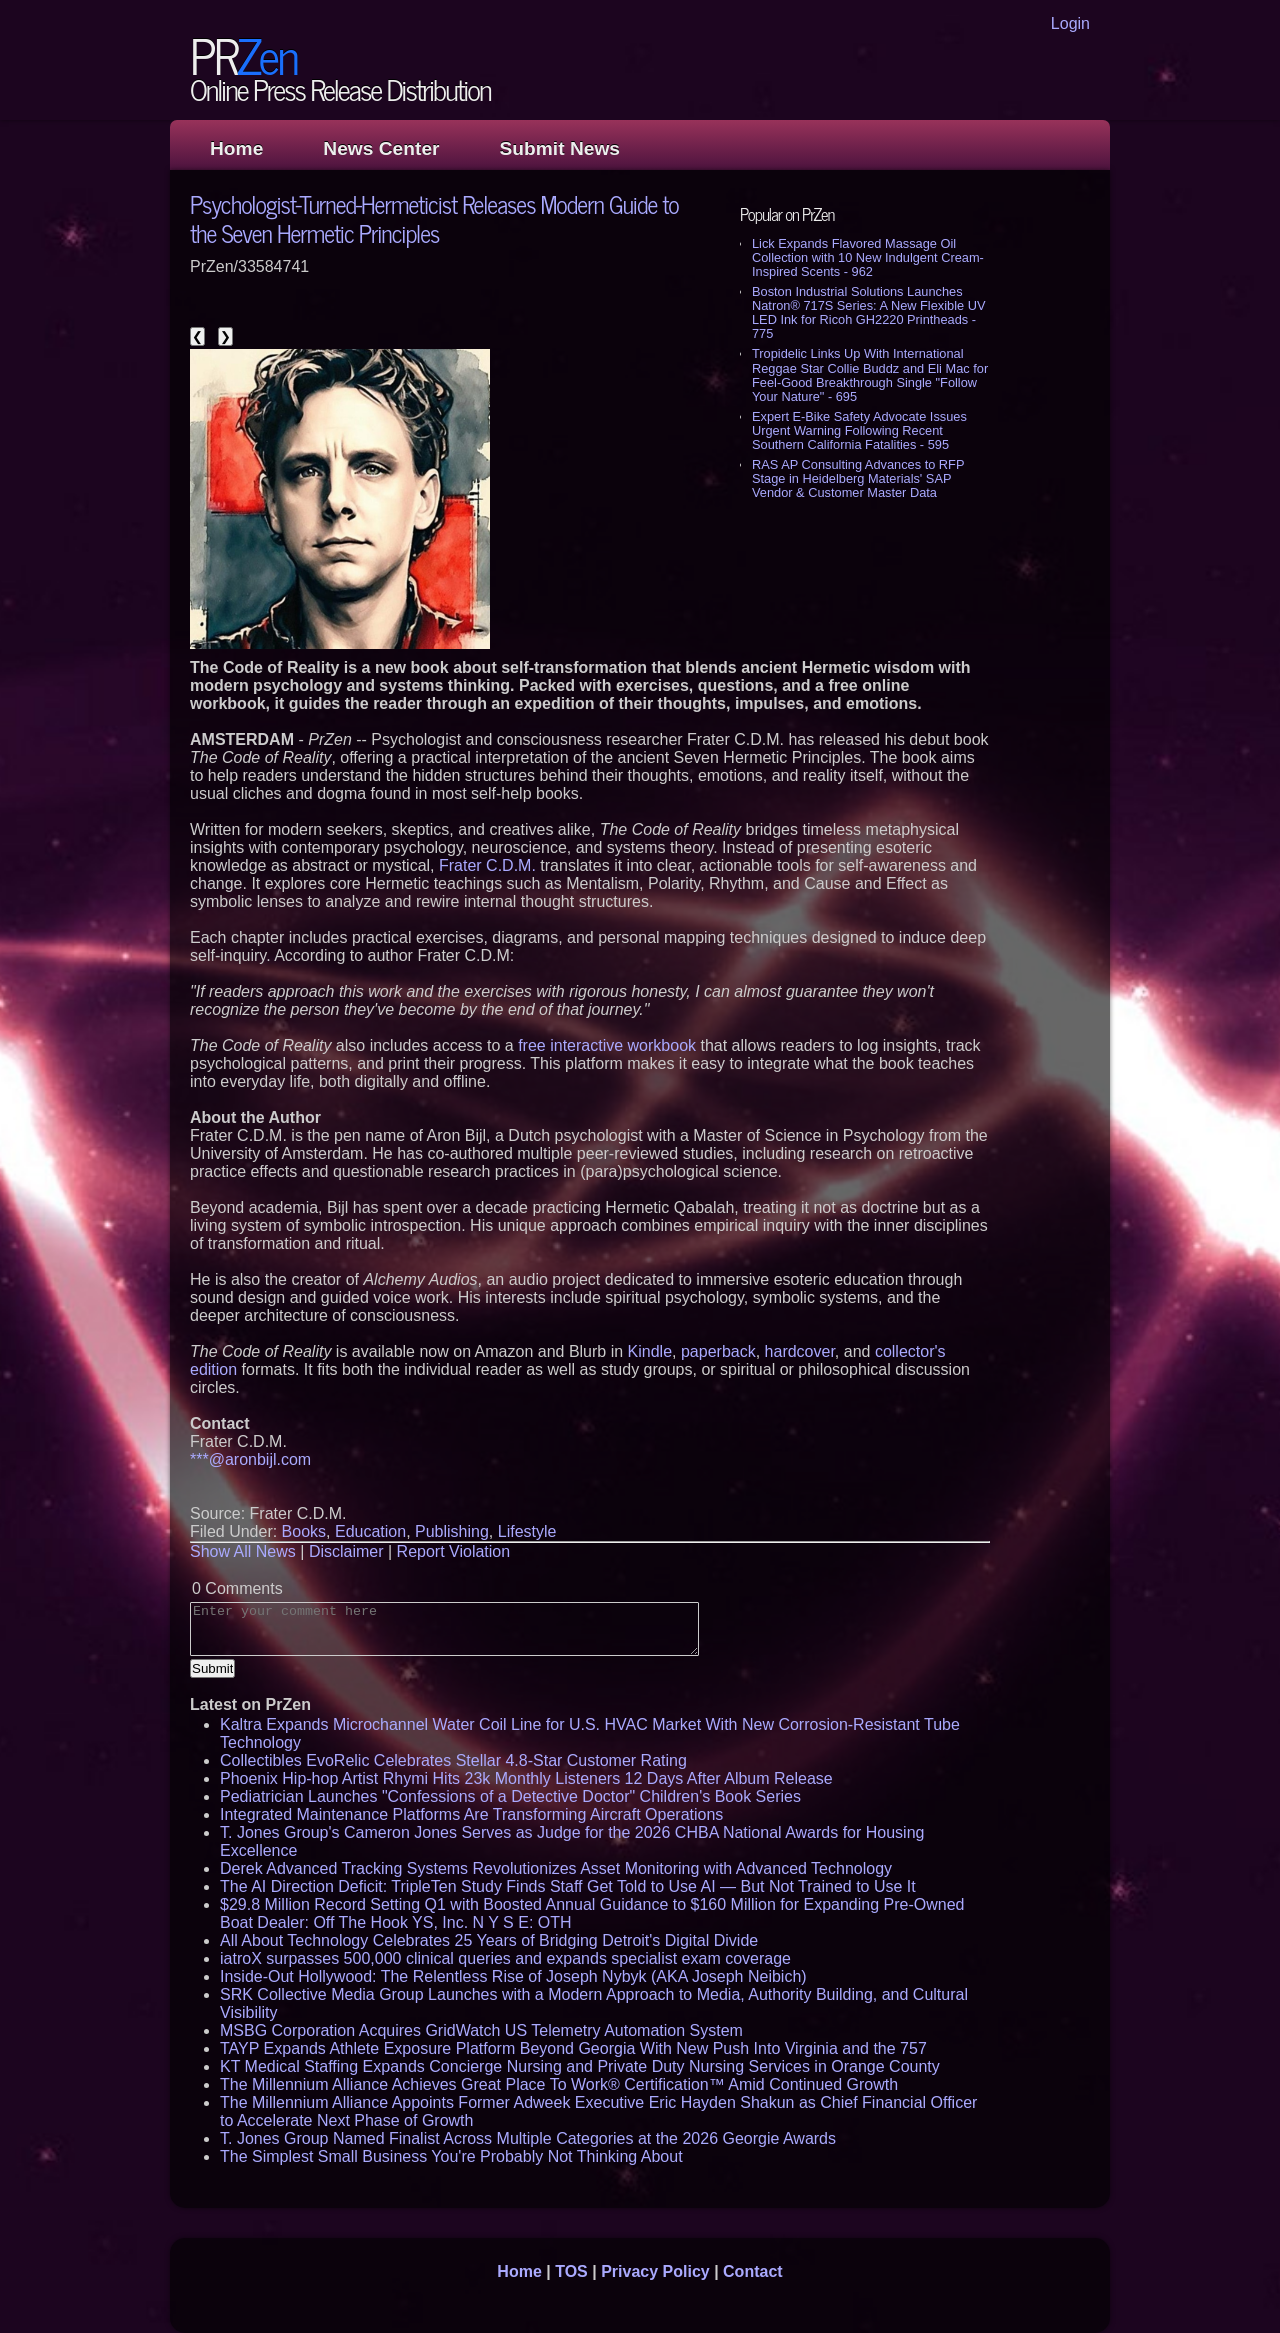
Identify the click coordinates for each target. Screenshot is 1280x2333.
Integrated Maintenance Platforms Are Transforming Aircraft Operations (471, 1814)
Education (370, 1531)
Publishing (452, 1531)
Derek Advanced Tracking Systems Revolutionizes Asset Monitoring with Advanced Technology (556, 1868)
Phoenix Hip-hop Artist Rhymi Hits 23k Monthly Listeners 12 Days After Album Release (526, 1778)
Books (304, 1531)
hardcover (800, 1351)
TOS (571, 2271)
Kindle (650, 1351)
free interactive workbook (607, 1045)
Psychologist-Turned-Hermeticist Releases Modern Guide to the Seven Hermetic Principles (434, 218)
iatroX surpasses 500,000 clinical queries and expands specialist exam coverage (505, 1958)
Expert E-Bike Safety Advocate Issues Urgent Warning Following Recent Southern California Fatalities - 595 (859, 430)
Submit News (560, 148)
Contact (753, 2271)
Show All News (243, 1551)
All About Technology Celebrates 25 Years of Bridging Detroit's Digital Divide (489, 1940)
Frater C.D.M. (487, 865)
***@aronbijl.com (250, 1459)
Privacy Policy (655, 2271)
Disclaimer (346, 1551)
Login (1070, 23)
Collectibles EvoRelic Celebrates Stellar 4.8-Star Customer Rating (453, 1760)
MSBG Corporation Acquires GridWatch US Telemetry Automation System (481, 2030)
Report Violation (454, 1551)
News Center (381, 148)
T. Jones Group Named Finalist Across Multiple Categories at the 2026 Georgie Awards (528, 2138)
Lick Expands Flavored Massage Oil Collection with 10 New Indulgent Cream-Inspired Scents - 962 (868, 257)
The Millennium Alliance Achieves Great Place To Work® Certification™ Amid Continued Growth (559, 2084)
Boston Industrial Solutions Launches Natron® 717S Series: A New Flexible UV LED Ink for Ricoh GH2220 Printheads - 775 (868, 312)
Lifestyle (527, 1531)
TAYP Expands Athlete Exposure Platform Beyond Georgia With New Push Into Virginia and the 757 (573, 2048)
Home (236, 148)
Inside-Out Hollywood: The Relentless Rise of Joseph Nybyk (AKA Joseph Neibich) (513, 1976)
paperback (718, 1351)
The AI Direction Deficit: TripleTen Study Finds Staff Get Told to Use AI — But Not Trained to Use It (568, 1886)
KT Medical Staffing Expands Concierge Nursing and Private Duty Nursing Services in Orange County (580, 2066)
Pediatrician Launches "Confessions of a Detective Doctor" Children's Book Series (510, 1796)
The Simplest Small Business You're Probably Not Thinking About (451, 2156)
